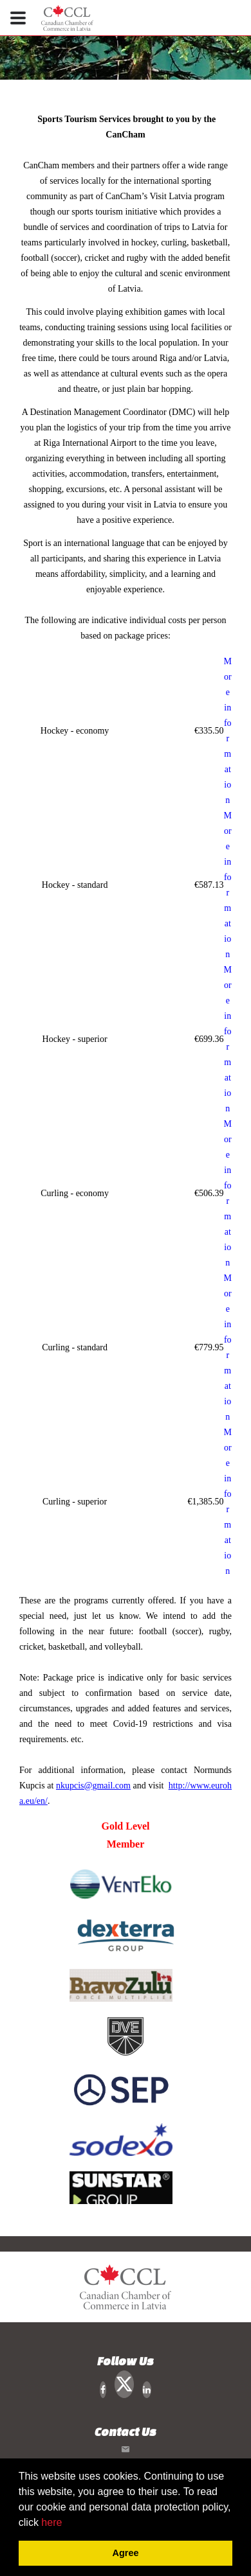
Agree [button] (126, 2553)
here (51, 2522)
